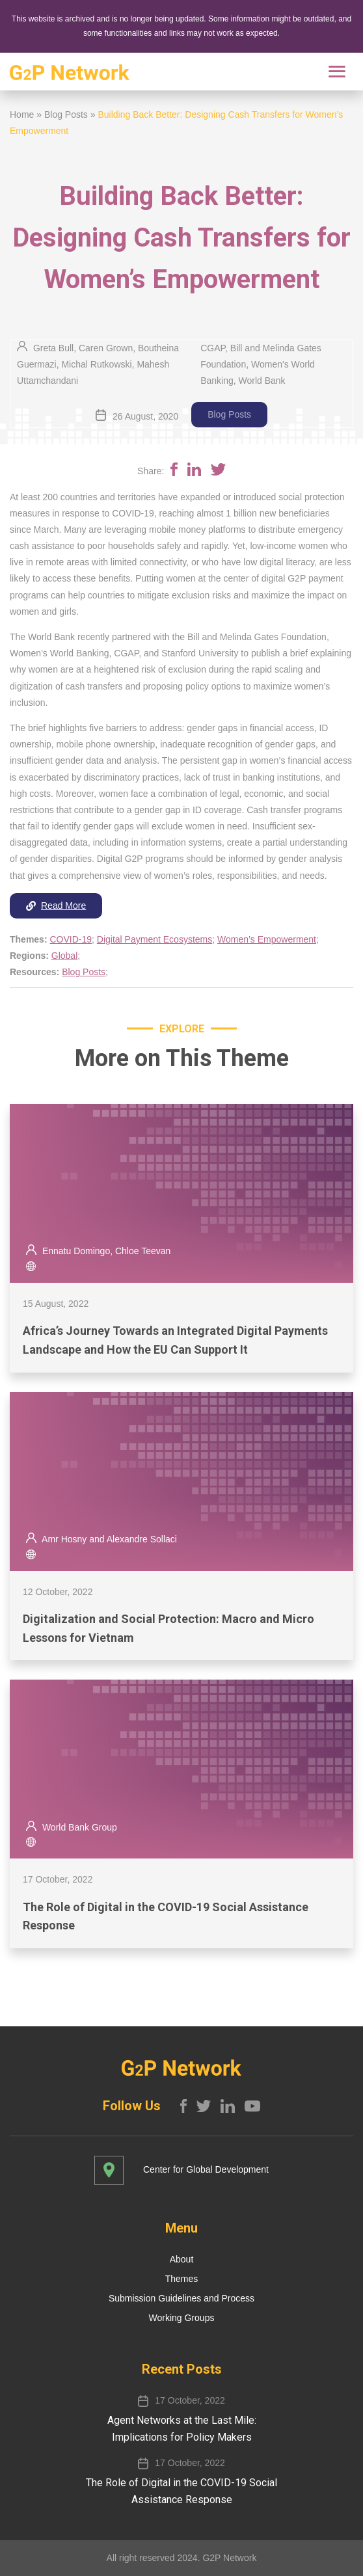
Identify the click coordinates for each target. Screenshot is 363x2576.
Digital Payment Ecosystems (154, 939)
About (182, 2259)
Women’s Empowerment (266, 939)
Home (22, 114)
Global (64, 955)
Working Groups (182, 2318)
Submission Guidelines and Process (181, 2298)
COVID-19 (70, 939)
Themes (181, 2279)
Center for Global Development (206, 2169)
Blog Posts (66, 114)
